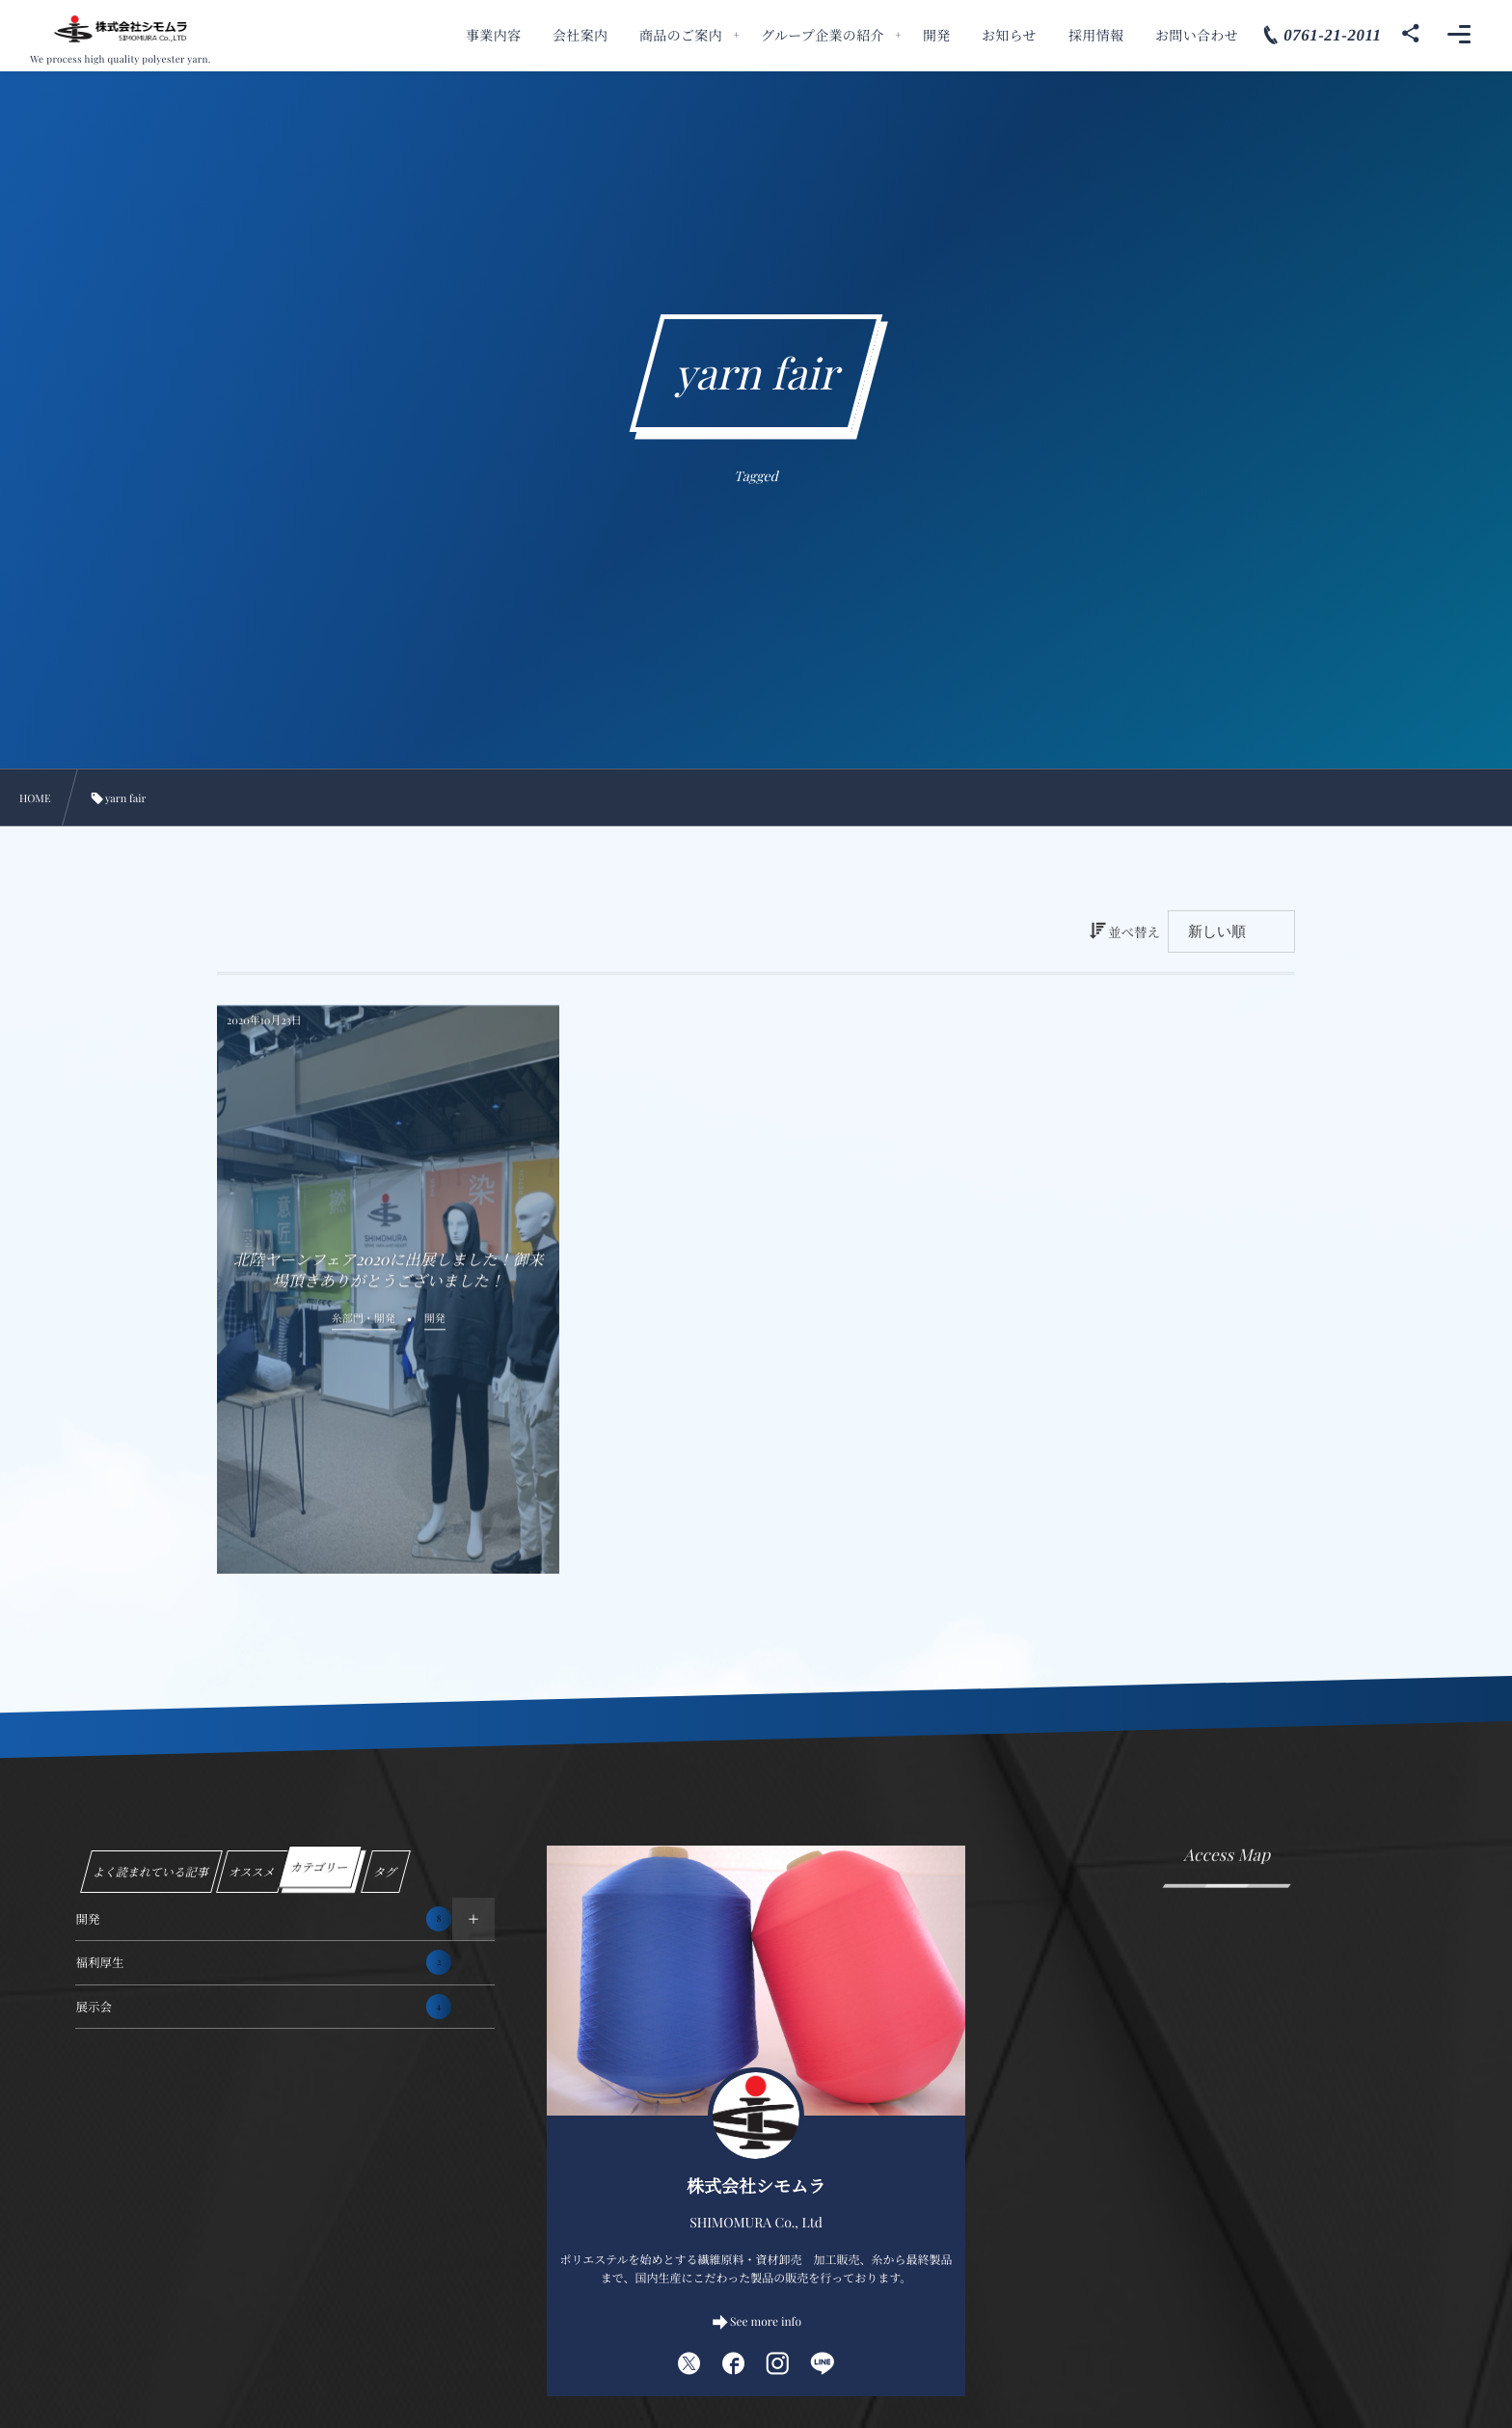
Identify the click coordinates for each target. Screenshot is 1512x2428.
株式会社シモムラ (756, 2186)
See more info (765, 2322)
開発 (263, 1918)
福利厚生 (263, 1962)
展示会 (263, 2006)
